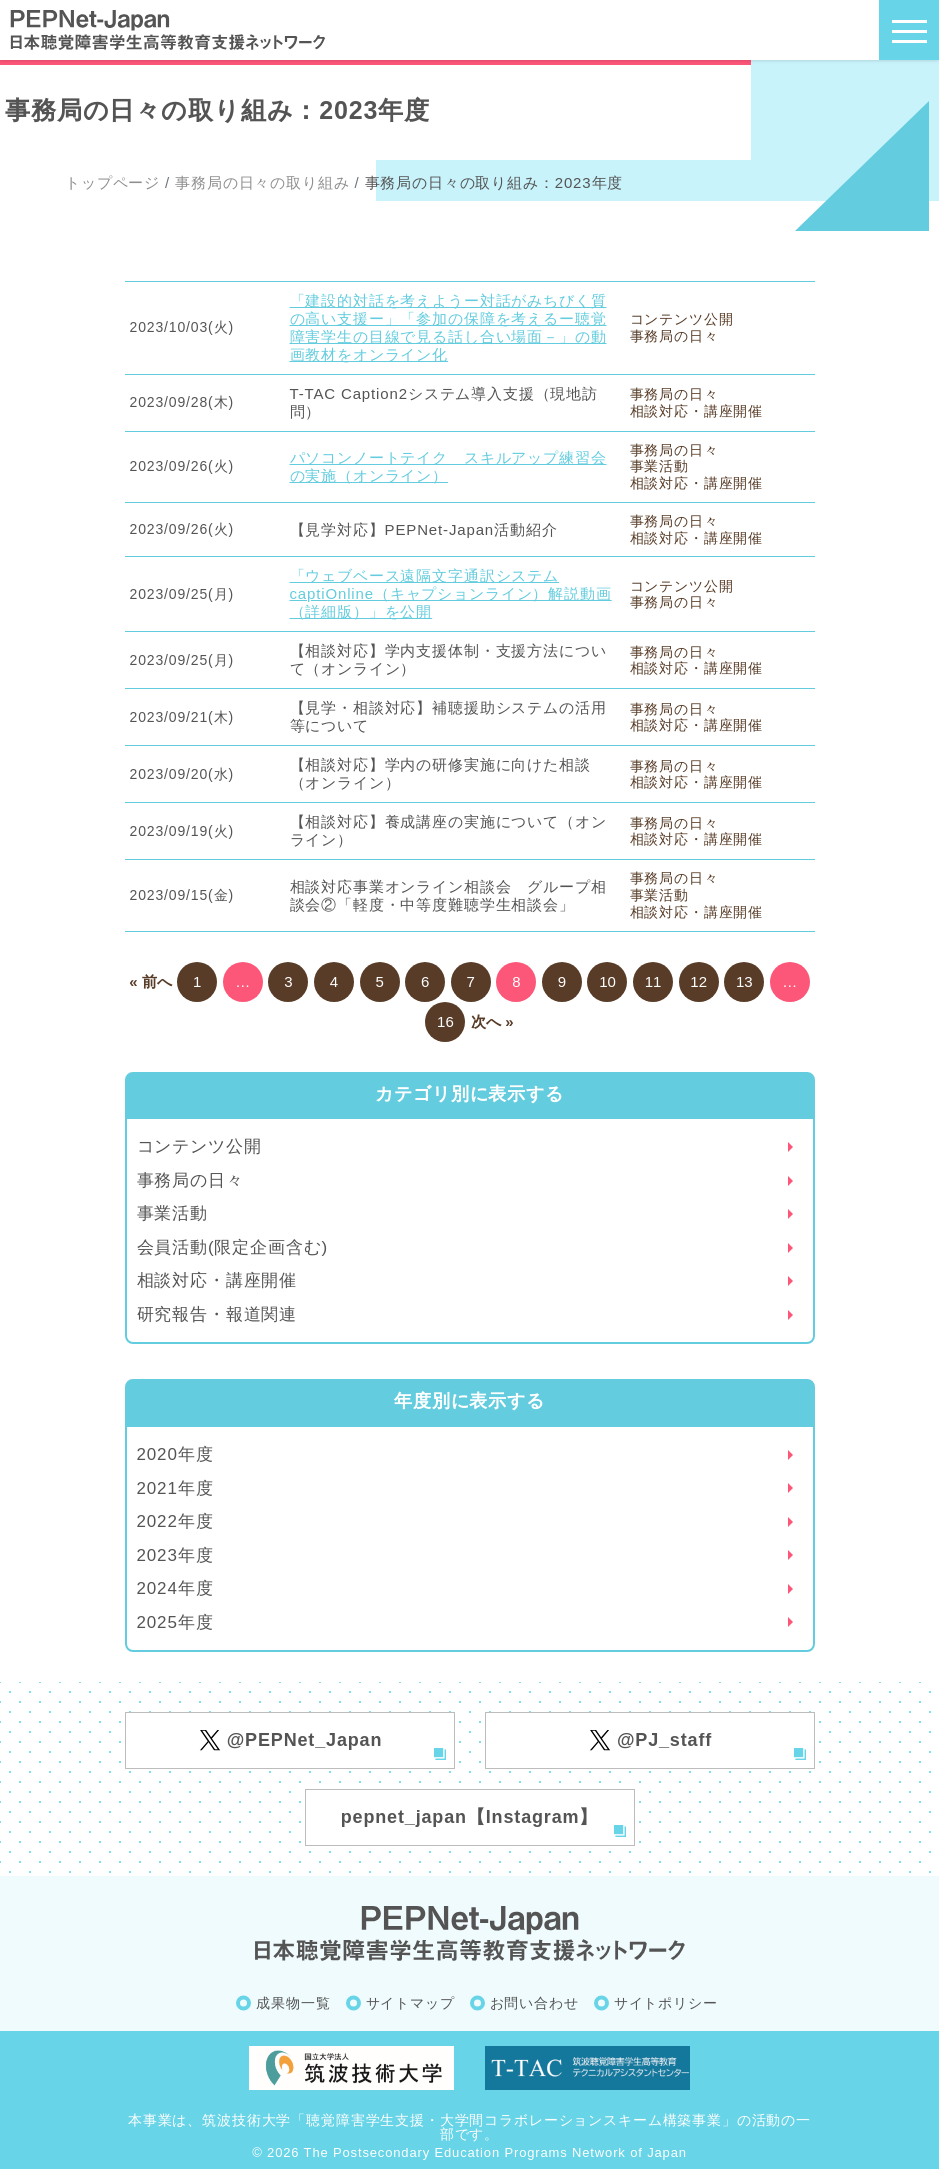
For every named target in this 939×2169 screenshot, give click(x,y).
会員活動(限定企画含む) (233, 1247)
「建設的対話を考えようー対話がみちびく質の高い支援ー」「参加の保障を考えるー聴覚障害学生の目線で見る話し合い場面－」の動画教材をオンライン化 (448, 327)
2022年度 (175, 1521)
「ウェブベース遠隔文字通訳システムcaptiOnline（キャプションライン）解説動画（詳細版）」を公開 (451, 593)
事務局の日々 (190, 1180)
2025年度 (175, 1622)
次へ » (492, 1021)
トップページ (112, 182)
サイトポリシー (666, 2003)
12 (698, 981)
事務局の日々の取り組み (262, 182)
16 (445, 1021)
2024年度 (175, 1588)
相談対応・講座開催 (217, 1280)
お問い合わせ (534, 2003)
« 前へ (150, 981)
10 (607, 981)
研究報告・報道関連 (217, 1314)
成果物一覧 (293, 2003)
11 (653, 981)
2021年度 (175, 1488)
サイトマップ (410, 2003)
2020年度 (175, 1454)
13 (744, 981)
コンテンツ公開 (199, 1146)
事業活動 (172, 1213)
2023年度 (175, 1555)
